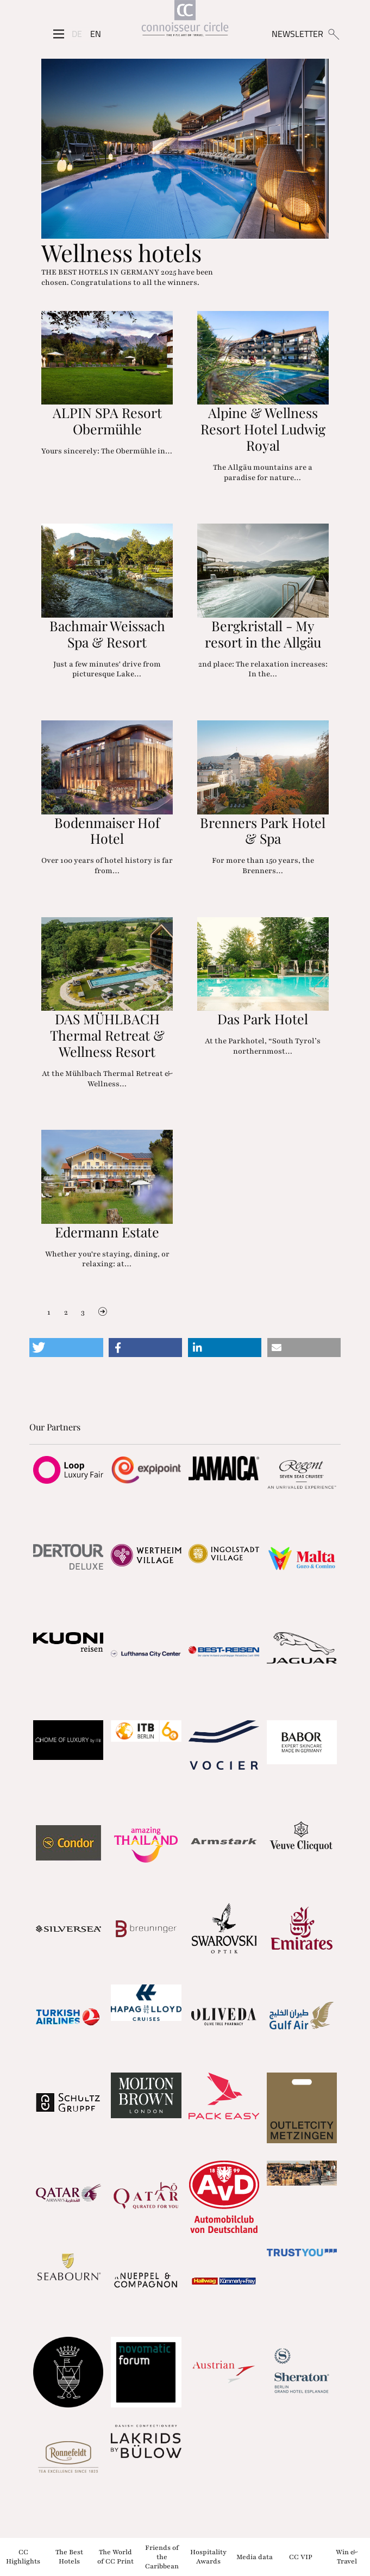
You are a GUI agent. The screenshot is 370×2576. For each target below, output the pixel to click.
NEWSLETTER (297, 33)
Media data (254, 2556)
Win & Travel (347, 2557)
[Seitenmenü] (58, 33)
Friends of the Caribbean (162, 2557)
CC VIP (300, 2556)
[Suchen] (333, 33)
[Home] (185, 20)
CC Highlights (23, 2557)
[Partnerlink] (68, 1469)
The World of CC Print (115, 2557)
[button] (66, 1347)
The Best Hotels (69, 2557)
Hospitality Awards (208, 2557)
